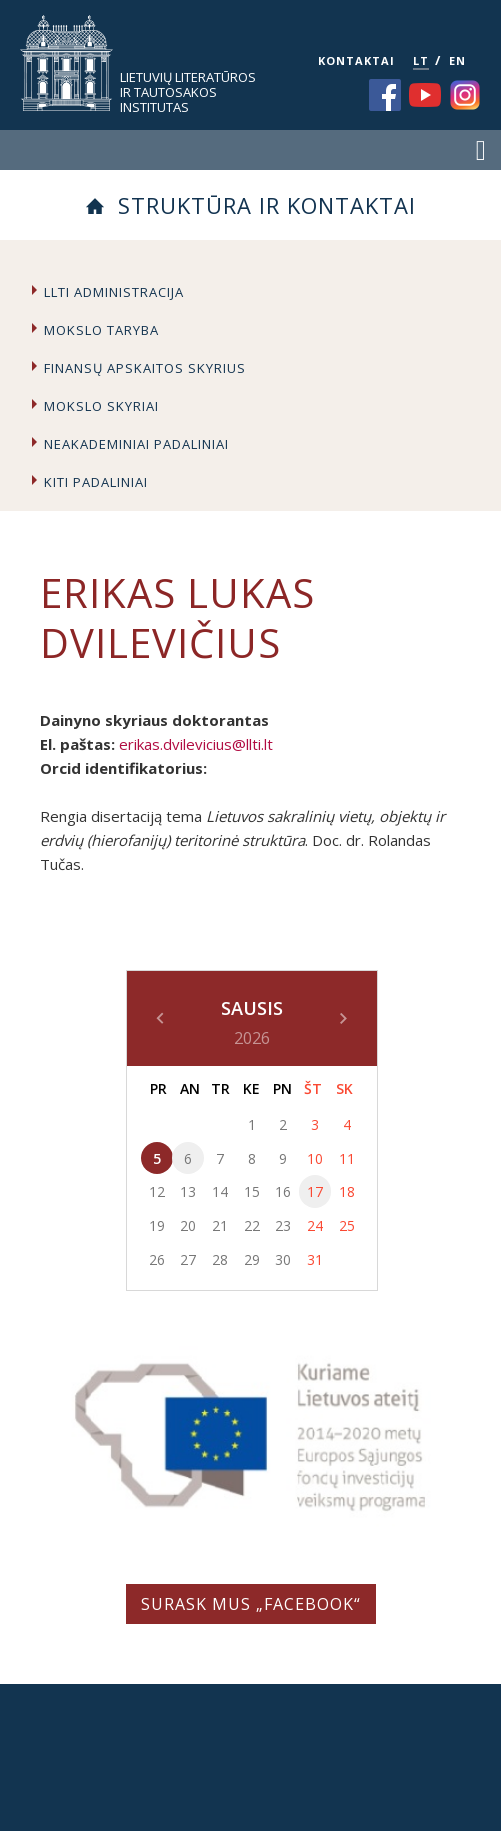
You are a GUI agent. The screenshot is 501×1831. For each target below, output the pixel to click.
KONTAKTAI (356, 60)
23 (283, 1225)
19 (157, 1225)
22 (252, 1225)
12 (157, 1191)
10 (315, 1158)
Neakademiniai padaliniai (136, 444)
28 (220, 1259)
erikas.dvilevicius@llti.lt (196, 744)
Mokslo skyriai (101, 406)
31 (315, 1259)
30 (283, 1259)
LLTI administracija (114, 292)
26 (157, 1259)
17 (315, 1191)
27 (188, 1259)
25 (347, 1225)
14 (220, 1191)
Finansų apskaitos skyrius (145, 368)
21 (220, 1225)
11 (347, 1158)
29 (252, 1259)
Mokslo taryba (101, 330)
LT (421, 60)
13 (188, 1191)
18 (347, 1191)
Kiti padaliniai (96, 482)
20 (188, 1225)
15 (252, 1191)
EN (457, 60)
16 (283, 1191)
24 (315, 1225)
